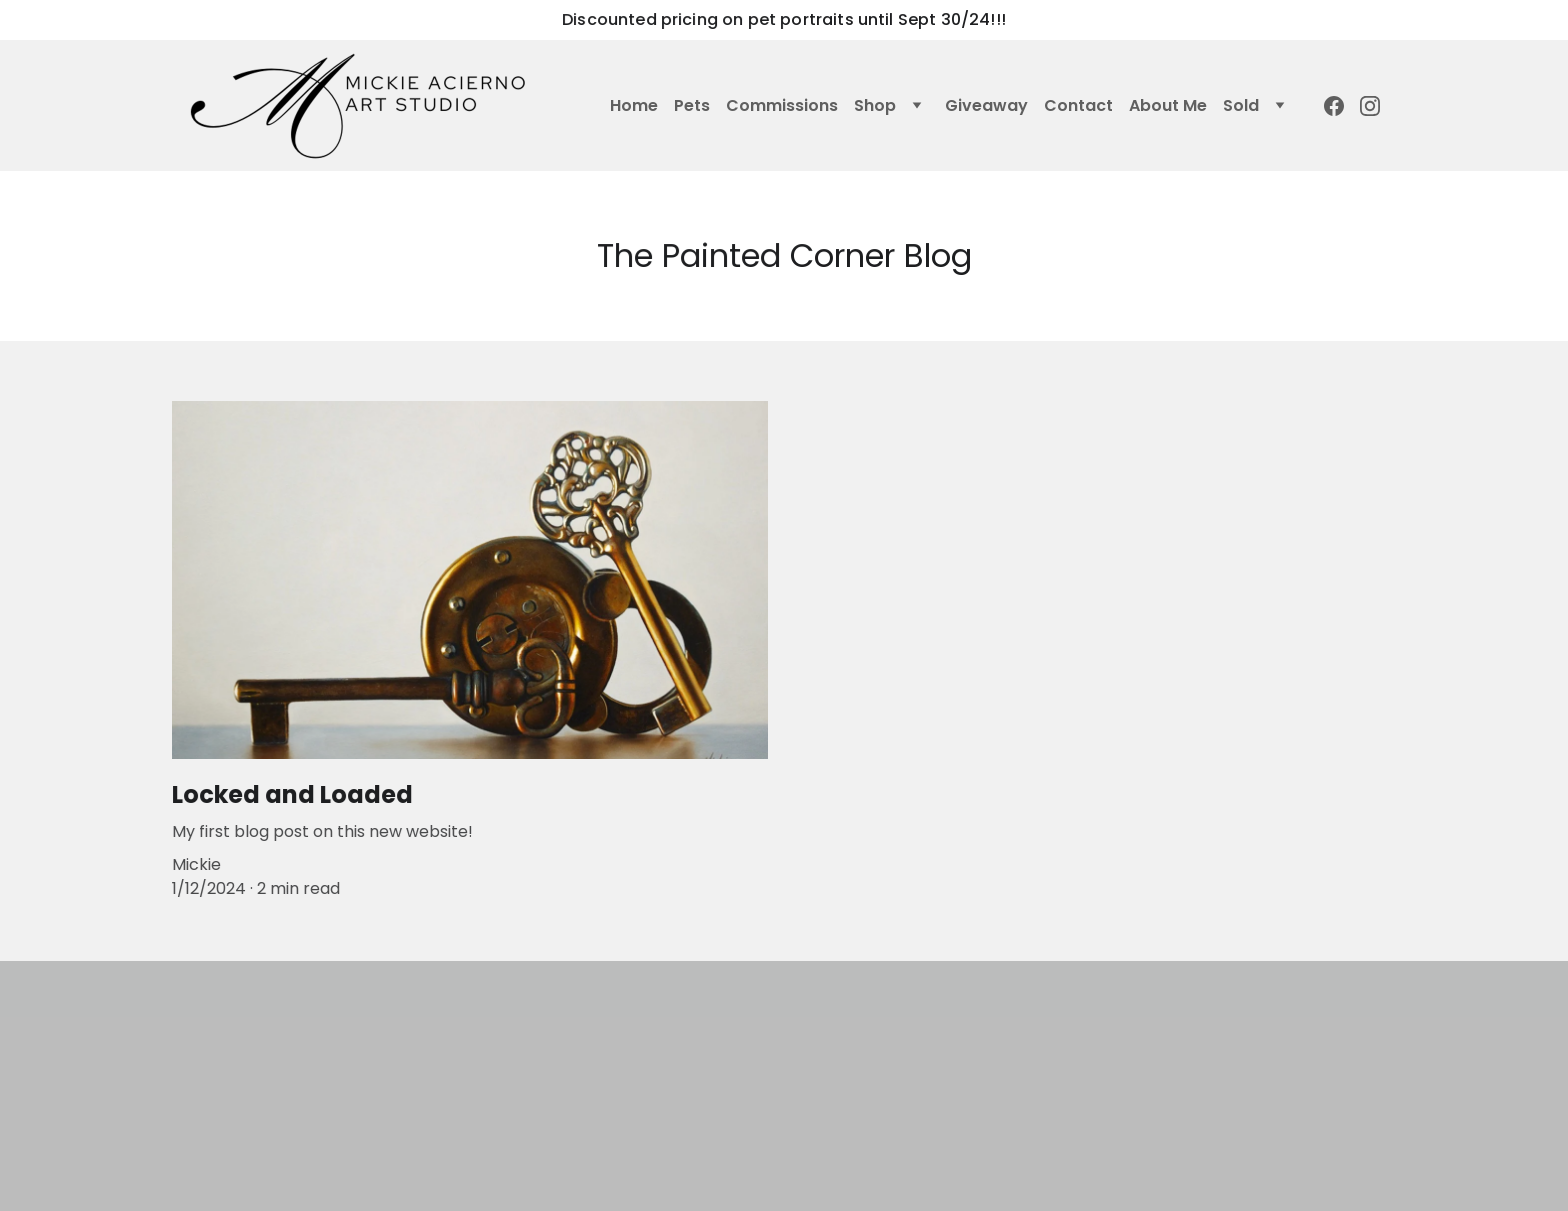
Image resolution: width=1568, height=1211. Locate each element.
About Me (1168, 105)
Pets (692, 105)
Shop (875, 105)
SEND (1078, 1132)
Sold (1241, 105)
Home (634, 105)
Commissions (782, 105)
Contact (1078, 105)
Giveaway (986, 105)
